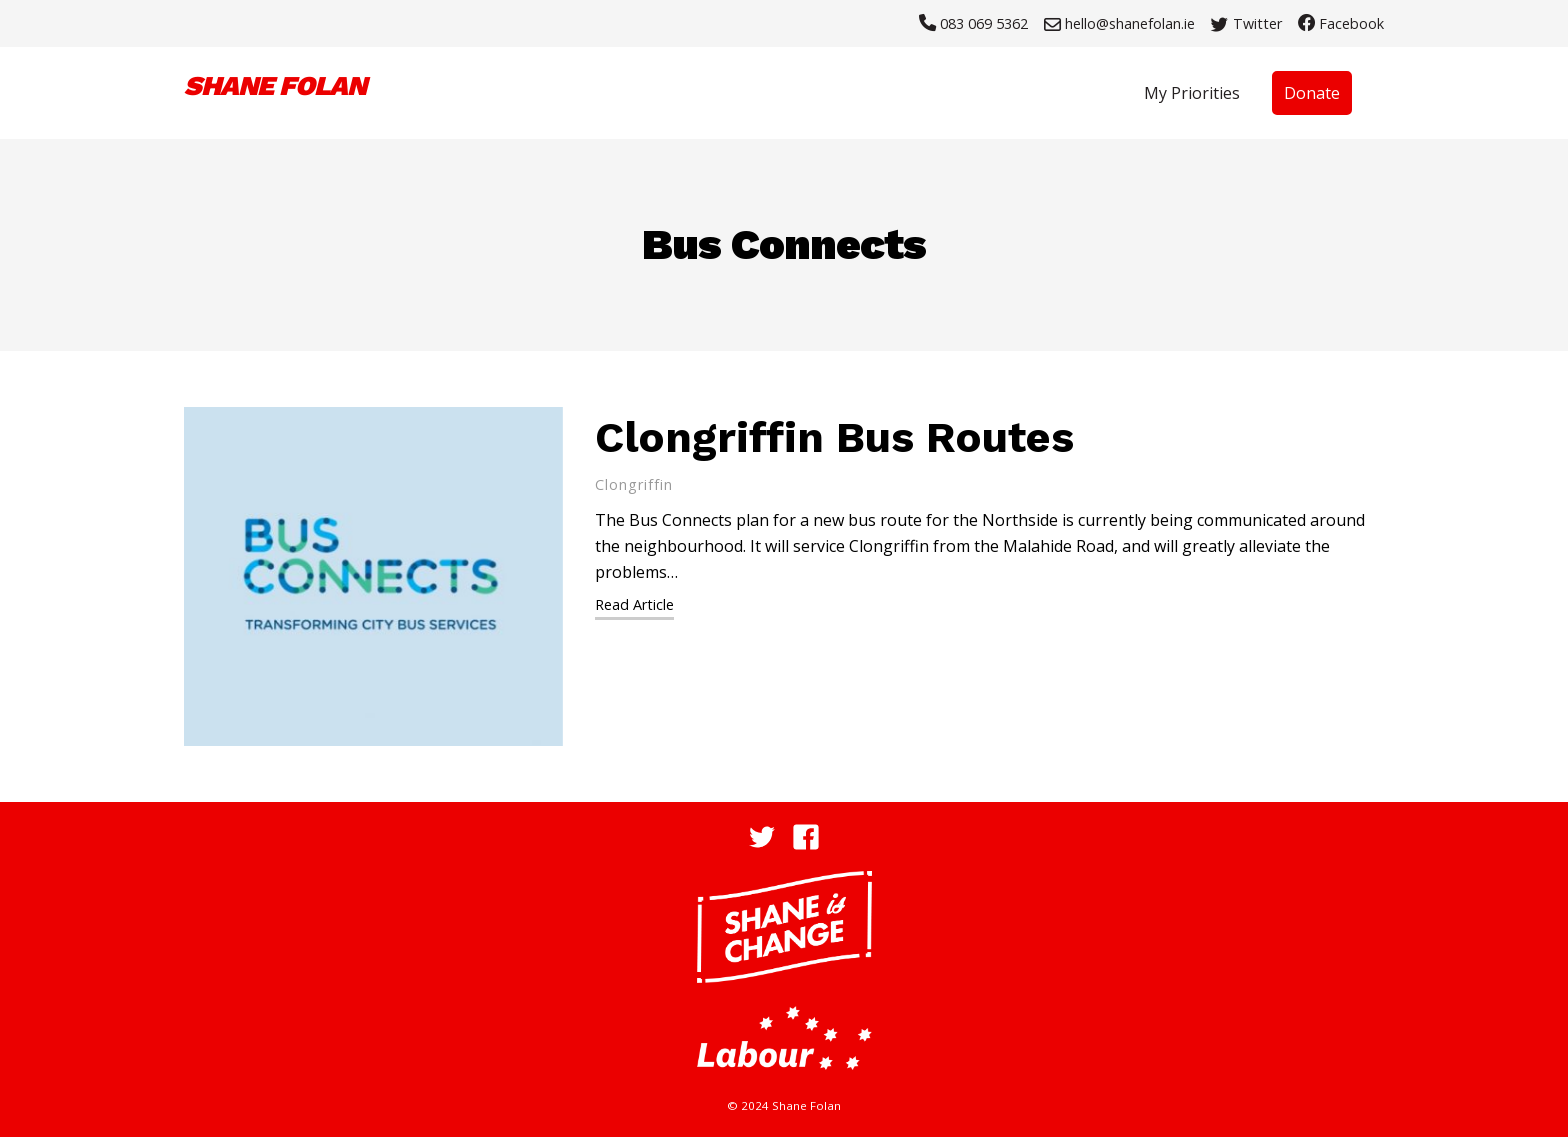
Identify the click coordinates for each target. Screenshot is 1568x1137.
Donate (1312, 93)
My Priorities (1192, 93)
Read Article (634, 604)
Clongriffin (634, 484)
